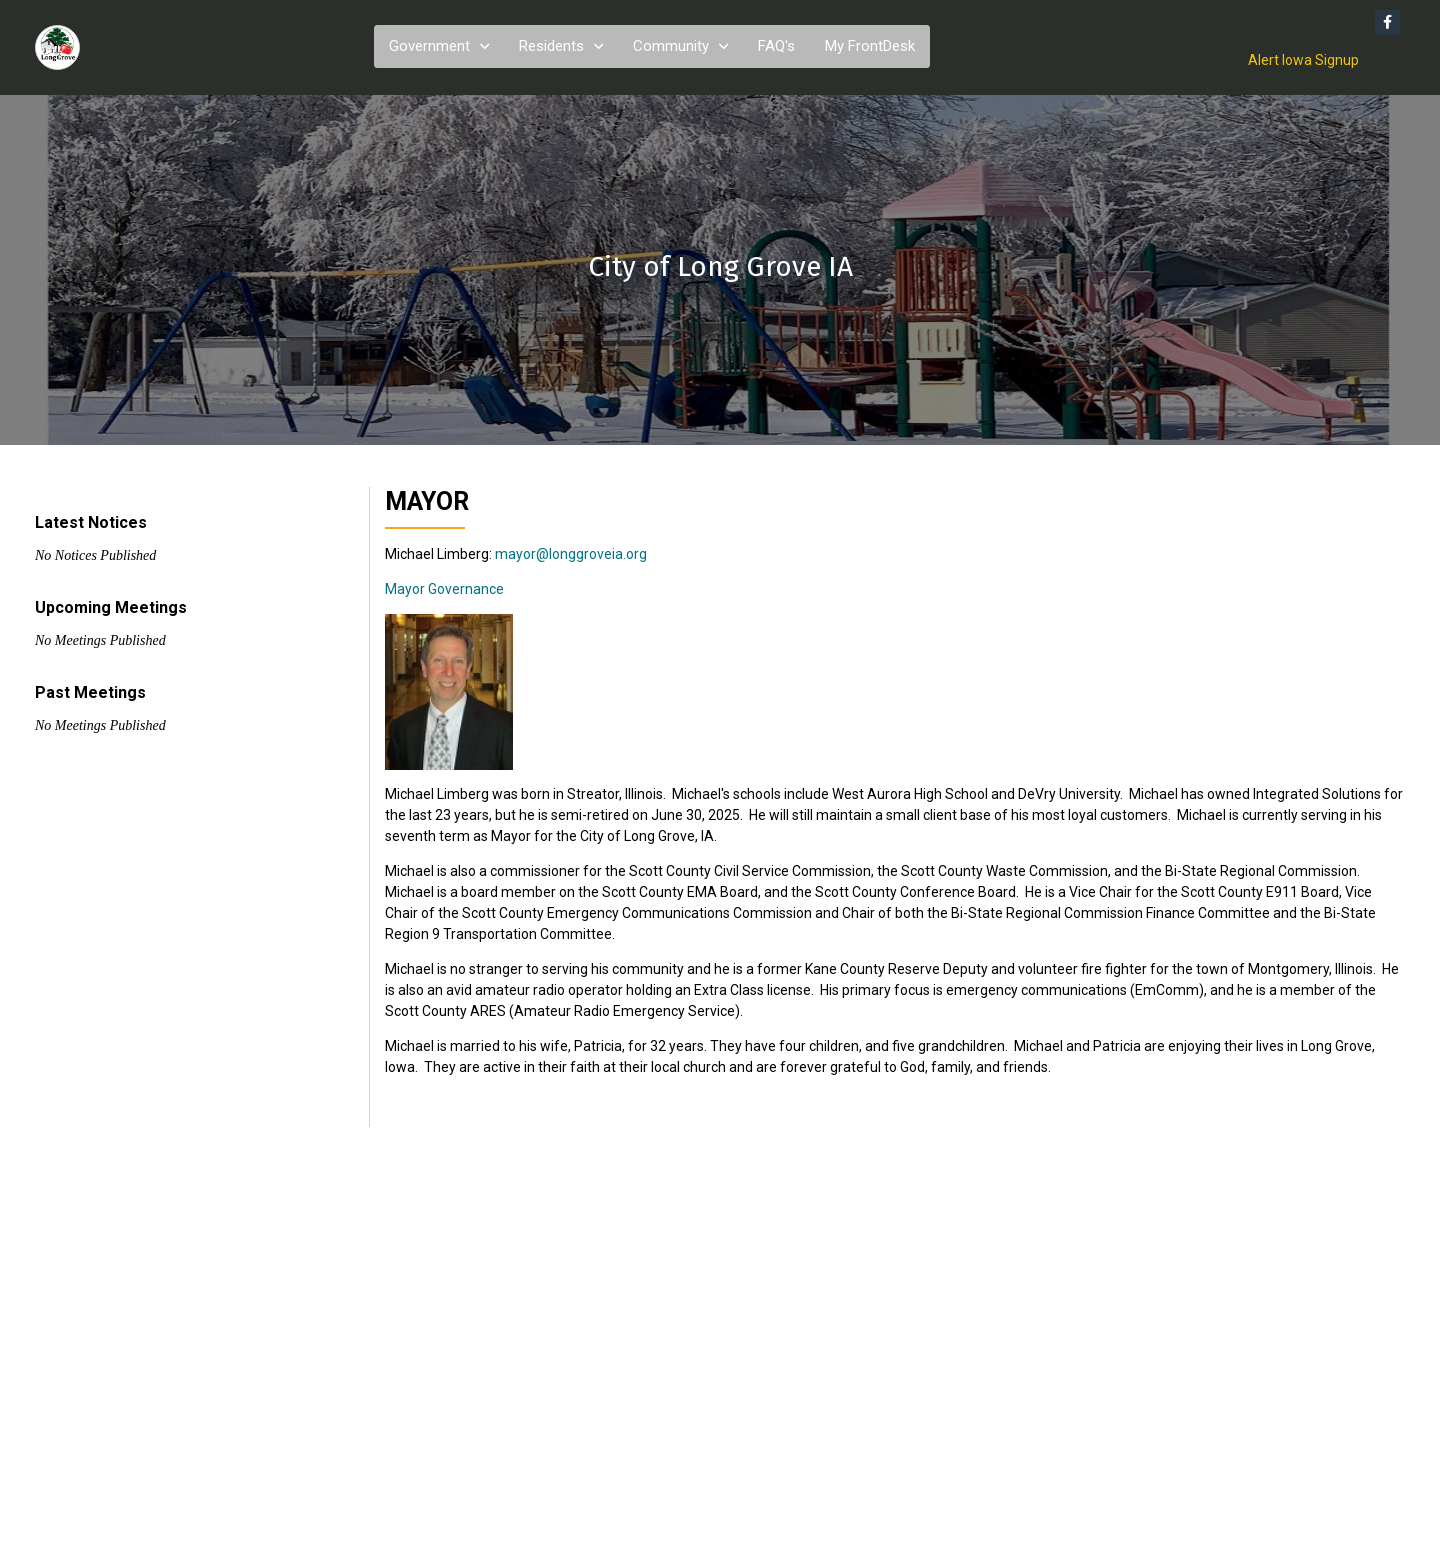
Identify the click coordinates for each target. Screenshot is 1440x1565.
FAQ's (776, 46)
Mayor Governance (444, 589)
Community (671, 46)
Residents (551, 46)
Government (429, 46)
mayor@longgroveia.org (571, 554)
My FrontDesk (870, 46)
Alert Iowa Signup (1303, 60)
